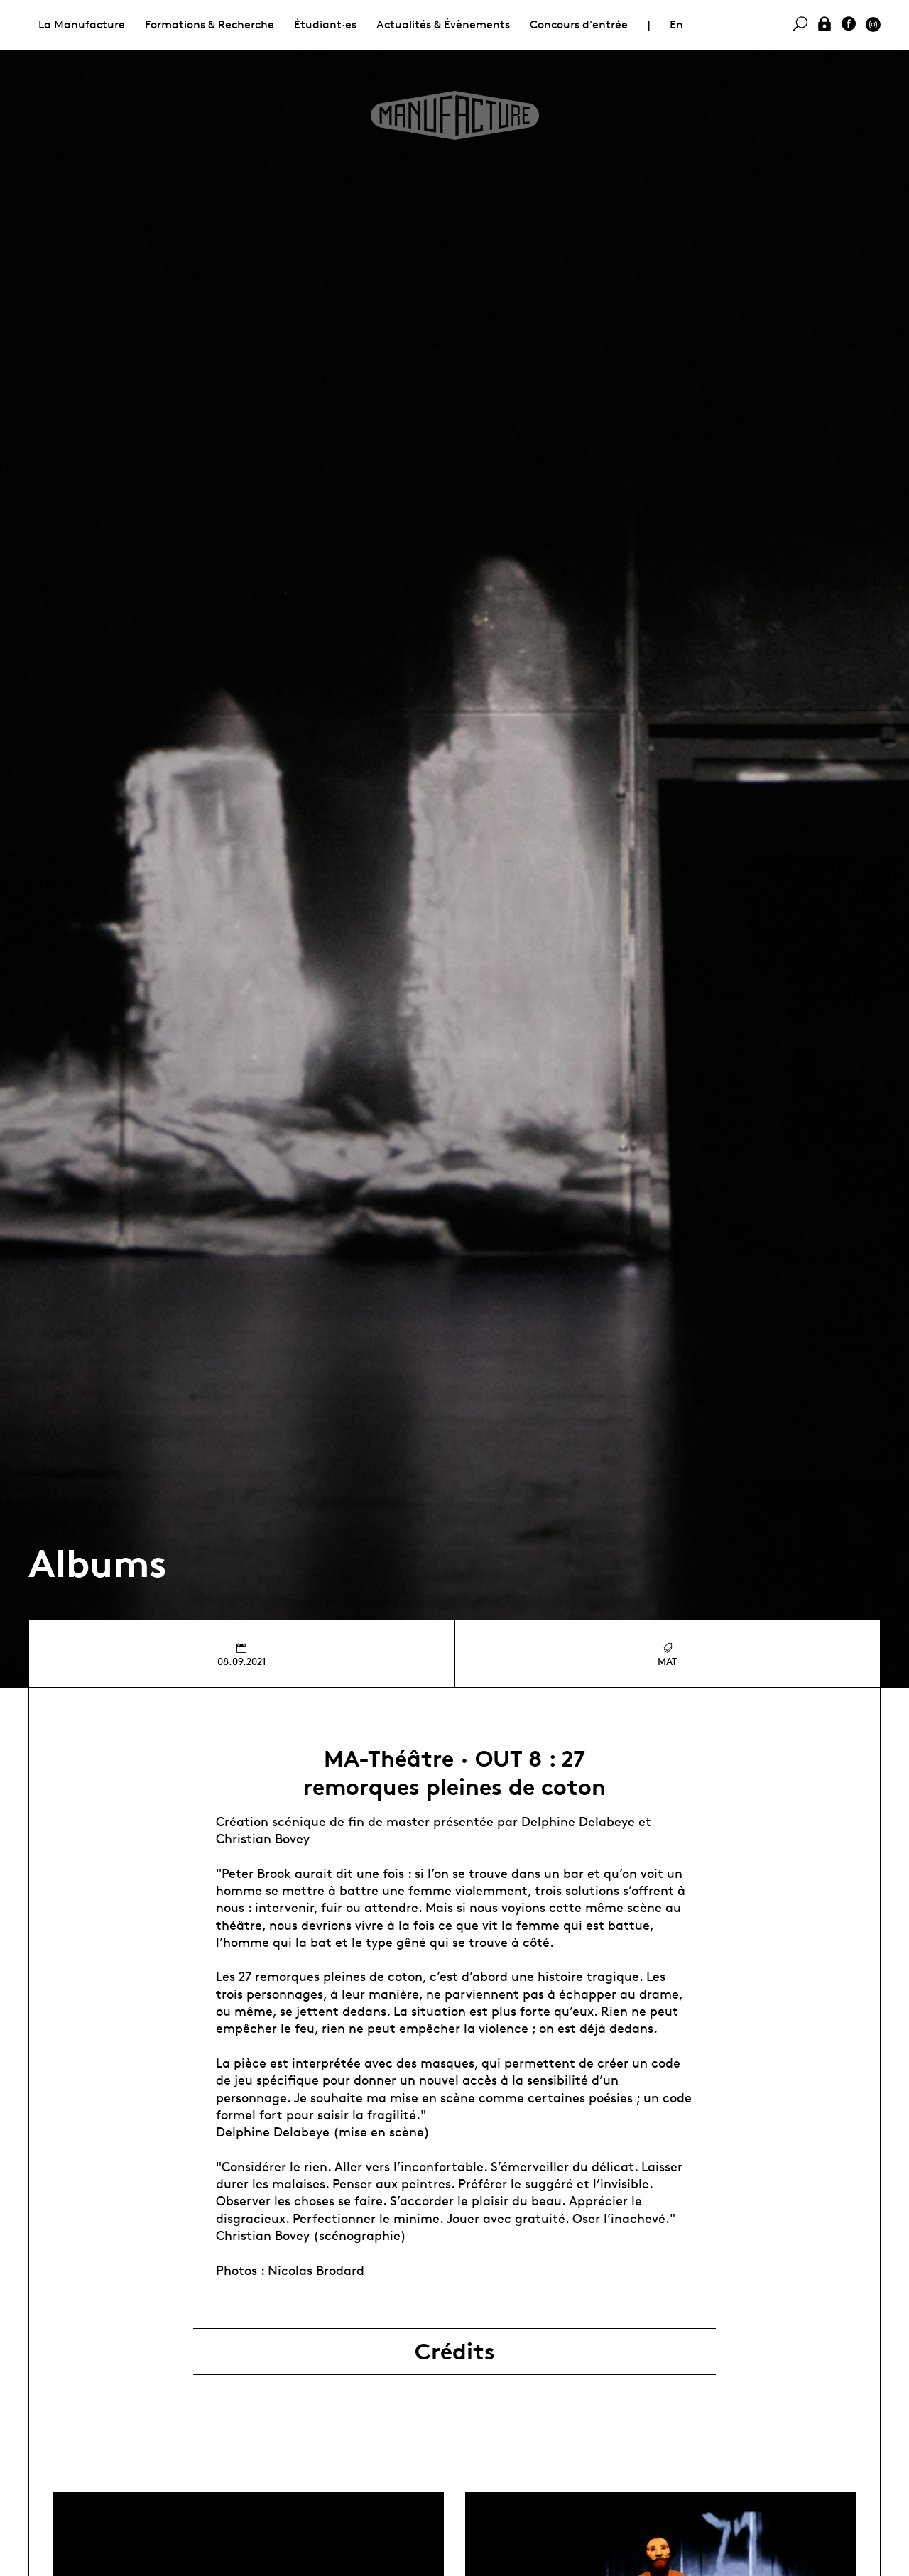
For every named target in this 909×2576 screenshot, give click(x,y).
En (676, 24)
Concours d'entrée (579, 24)
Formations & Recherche (209, 24)
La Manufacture (81, 24)
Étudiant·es (325, 24)
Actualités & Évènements (443, 24)
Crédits (455, 2351)
